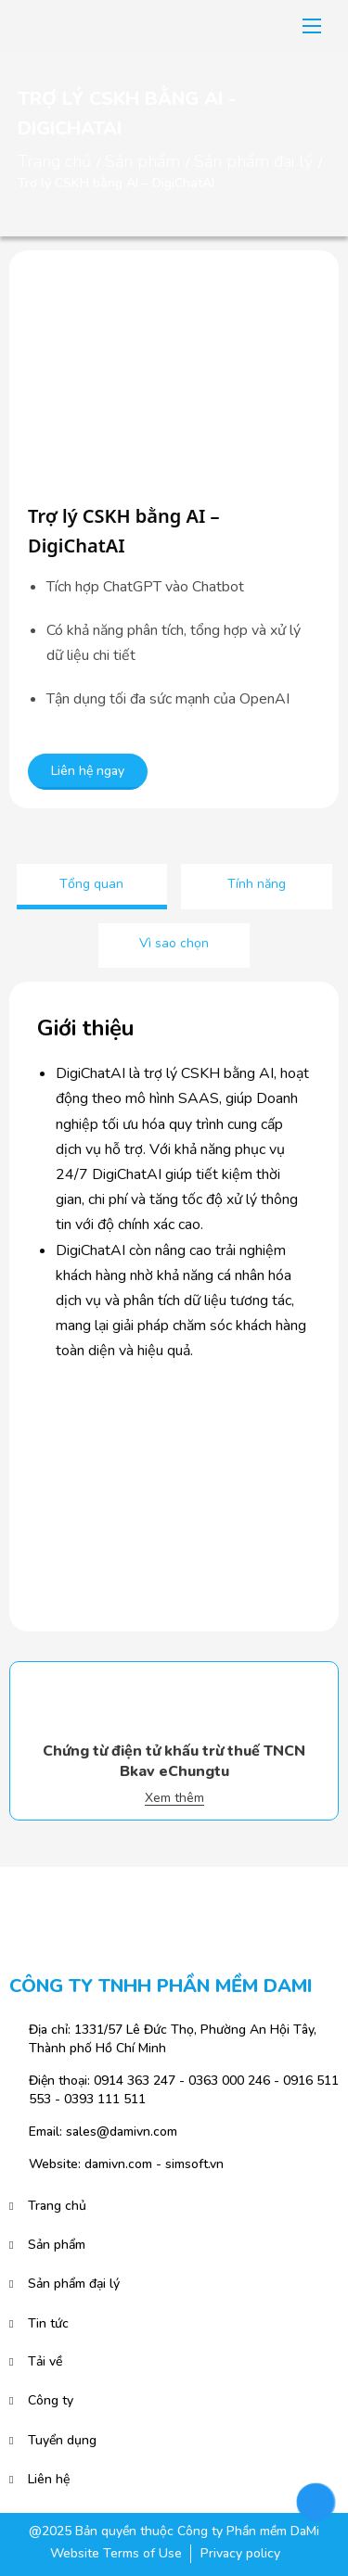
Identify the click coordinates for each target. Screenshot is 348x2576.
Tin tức (48, 2323)
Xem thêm (174, 1799)
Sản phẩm (142, 161)
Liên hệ (49, 2479)
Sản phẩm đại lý (253, 161)
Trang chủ (54, 161)
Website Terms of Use (116, 2553)
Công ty (50, 2400)
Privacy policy (240, 2553)
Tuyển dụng (62, 2440)
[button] (312, 26)
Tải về (45, 2361)
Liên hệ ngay (87, 771)
